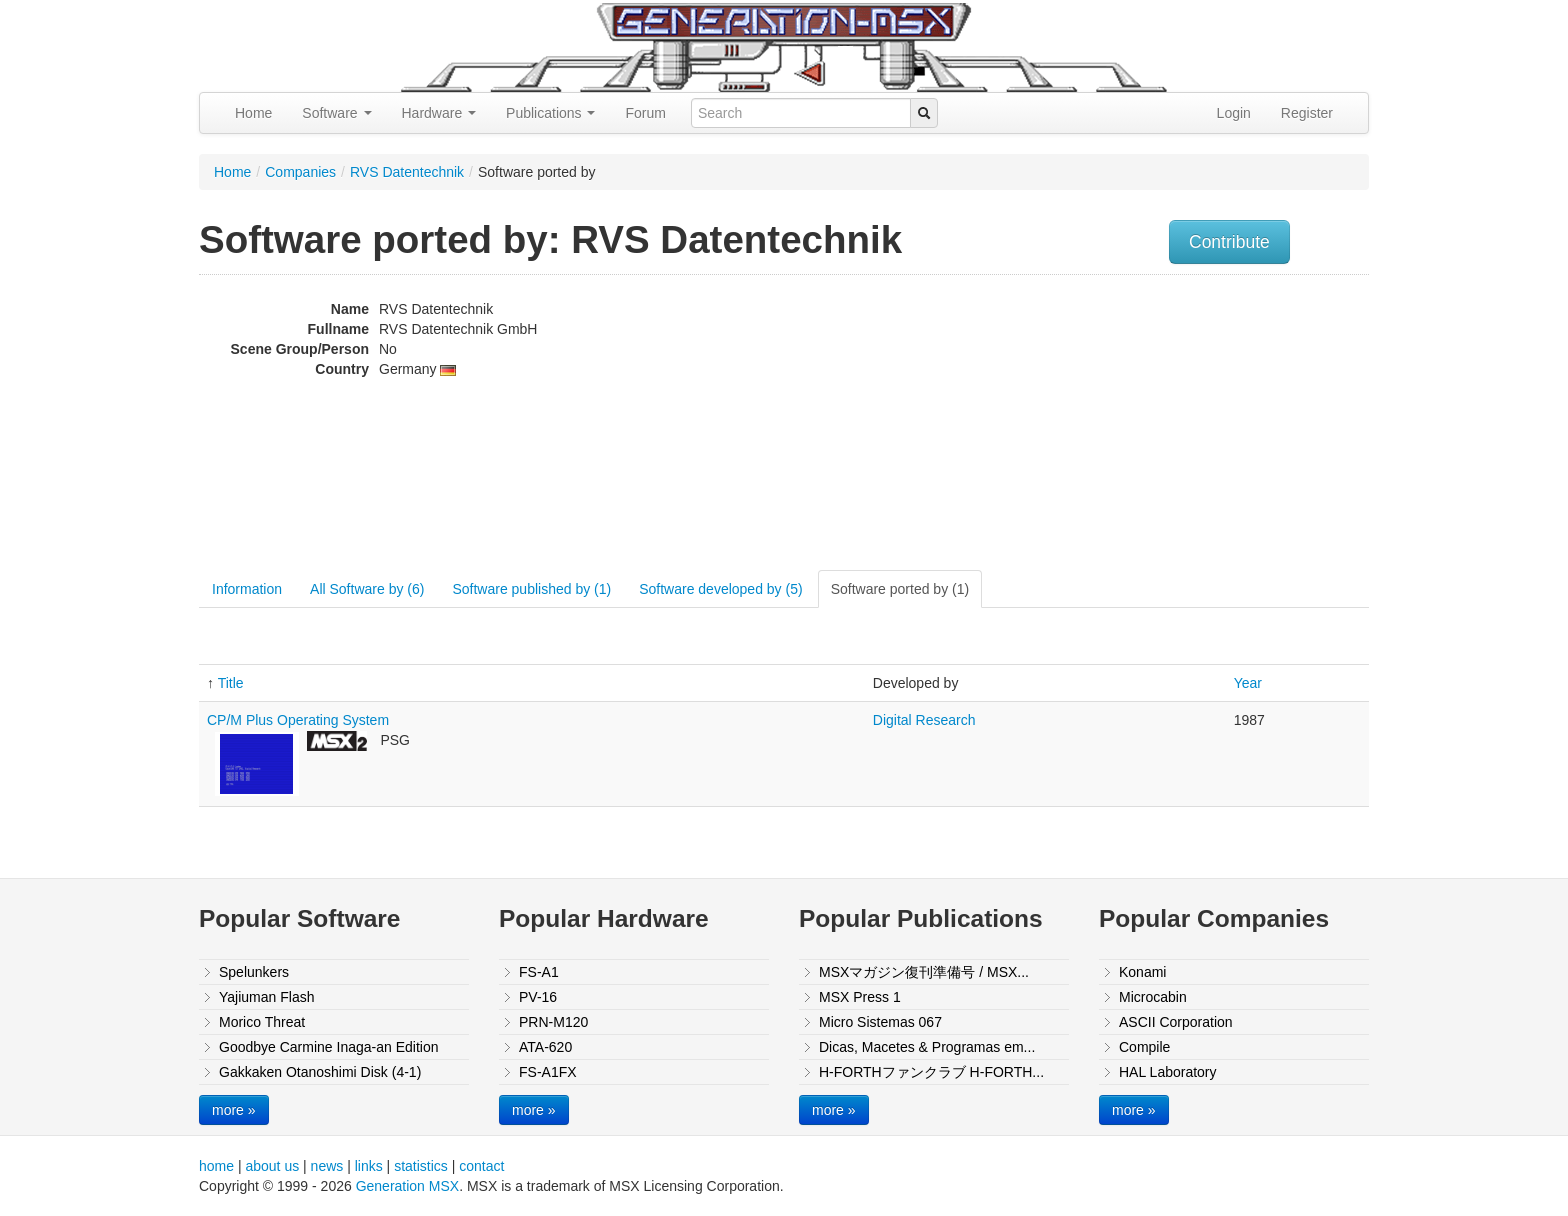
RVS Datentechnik (407, 172)
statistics (421, 1166)
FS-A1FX (548, 1072)
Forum (645, 113)
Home (253, 113)
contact (481, 1166)
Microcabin (1153, 997)
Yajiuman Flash (266, 997)
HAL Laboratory (1168, 1072)
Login (1234, 113)
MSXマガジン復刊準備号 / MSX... (924, 972)
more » (234, 1110)
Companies (300, 172)
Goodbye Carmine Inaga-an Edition (328, 1047)
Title (231, 683)
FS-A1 (539, 972)
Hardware (439, 113)
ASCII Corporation (1176, 1022)
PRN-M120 (553, 1022)
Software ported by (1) (900, 589)
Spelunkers (254, 972)
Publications (550, 113)
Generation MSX (408, 1186)
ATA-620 (545, 1047)
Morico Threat (262, 1022)
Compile (1144, 1047)
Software (336, 113)
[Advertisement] (1167, 425)
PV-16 (538, 997)
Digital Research (924, 720)
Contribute (1229, 242)
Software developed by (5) (720, 589)
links (369, 1166)
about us (272, 1166)
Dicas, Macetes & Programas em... (927, 1047)
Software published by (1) (531, 589)
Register (1307, 113)
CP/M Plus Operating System (298, 720)
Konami (1142, 972)
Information (247, 589)
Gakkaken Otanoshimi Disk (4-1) (320, 1072)
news (327, 1166)
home (216, 1166)
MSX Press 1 (860, 997)
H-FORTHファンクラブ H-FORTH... (931, 1072)
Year (1248, 683)
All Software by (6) (367, 589)
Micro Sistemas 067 (880, 1022)
